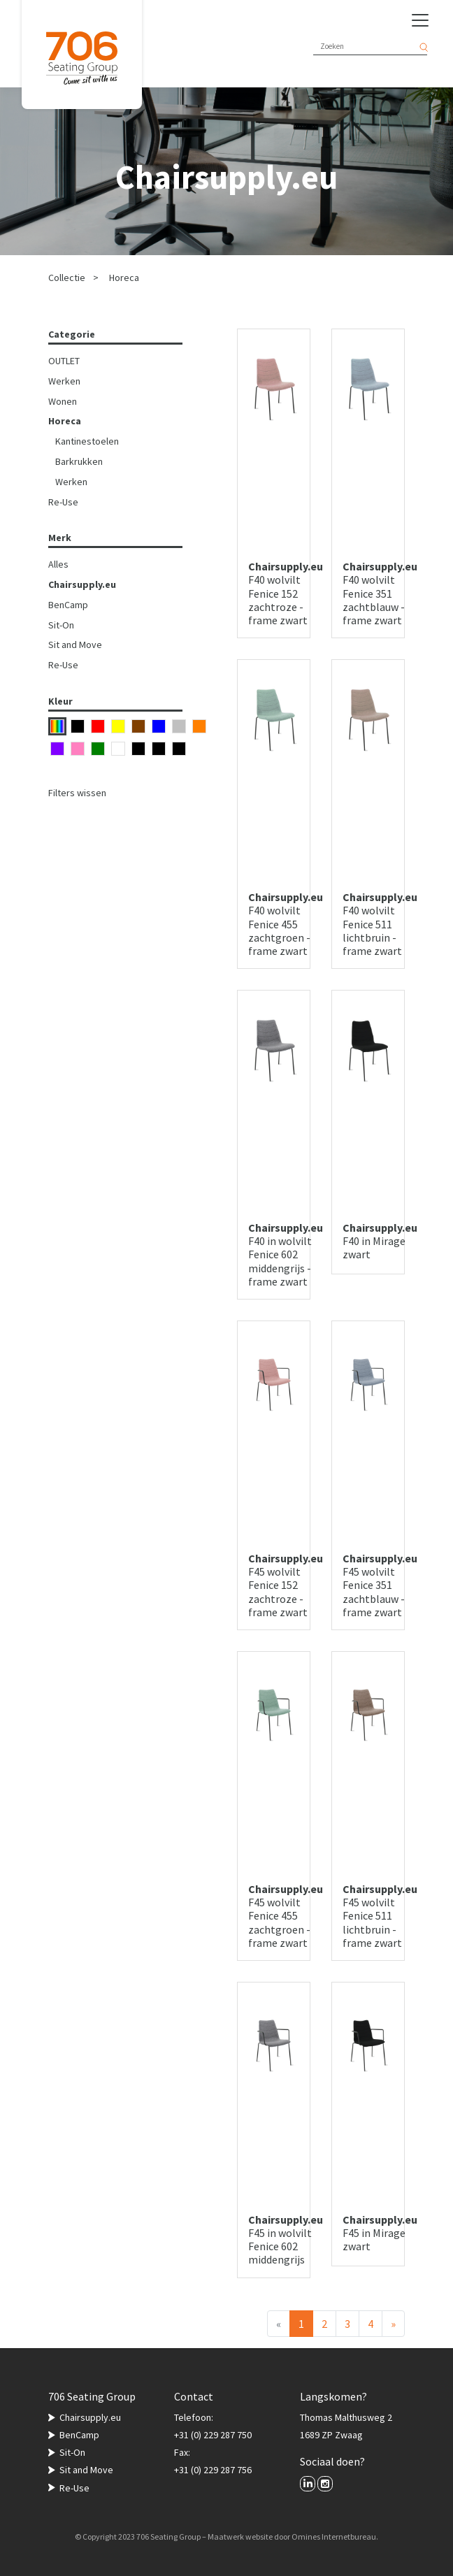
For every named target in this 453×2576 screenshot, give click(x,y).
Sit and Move (75, 644)
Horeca (124, 277)
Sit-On (61, 625)
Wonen (62, 401)
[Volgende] (393, 2323)
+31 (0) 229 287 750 (213, 2435)
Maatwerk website (240, 2536)
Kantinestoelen (87, 441)
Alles (58, 564)
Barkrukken (79, 461)
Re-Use (63, 502)
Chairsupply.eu (82, 584)
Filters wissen (77, 792)
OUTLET (64, 360)
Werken (64, 381)
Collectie (66, 277)
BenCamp (68, 604)
